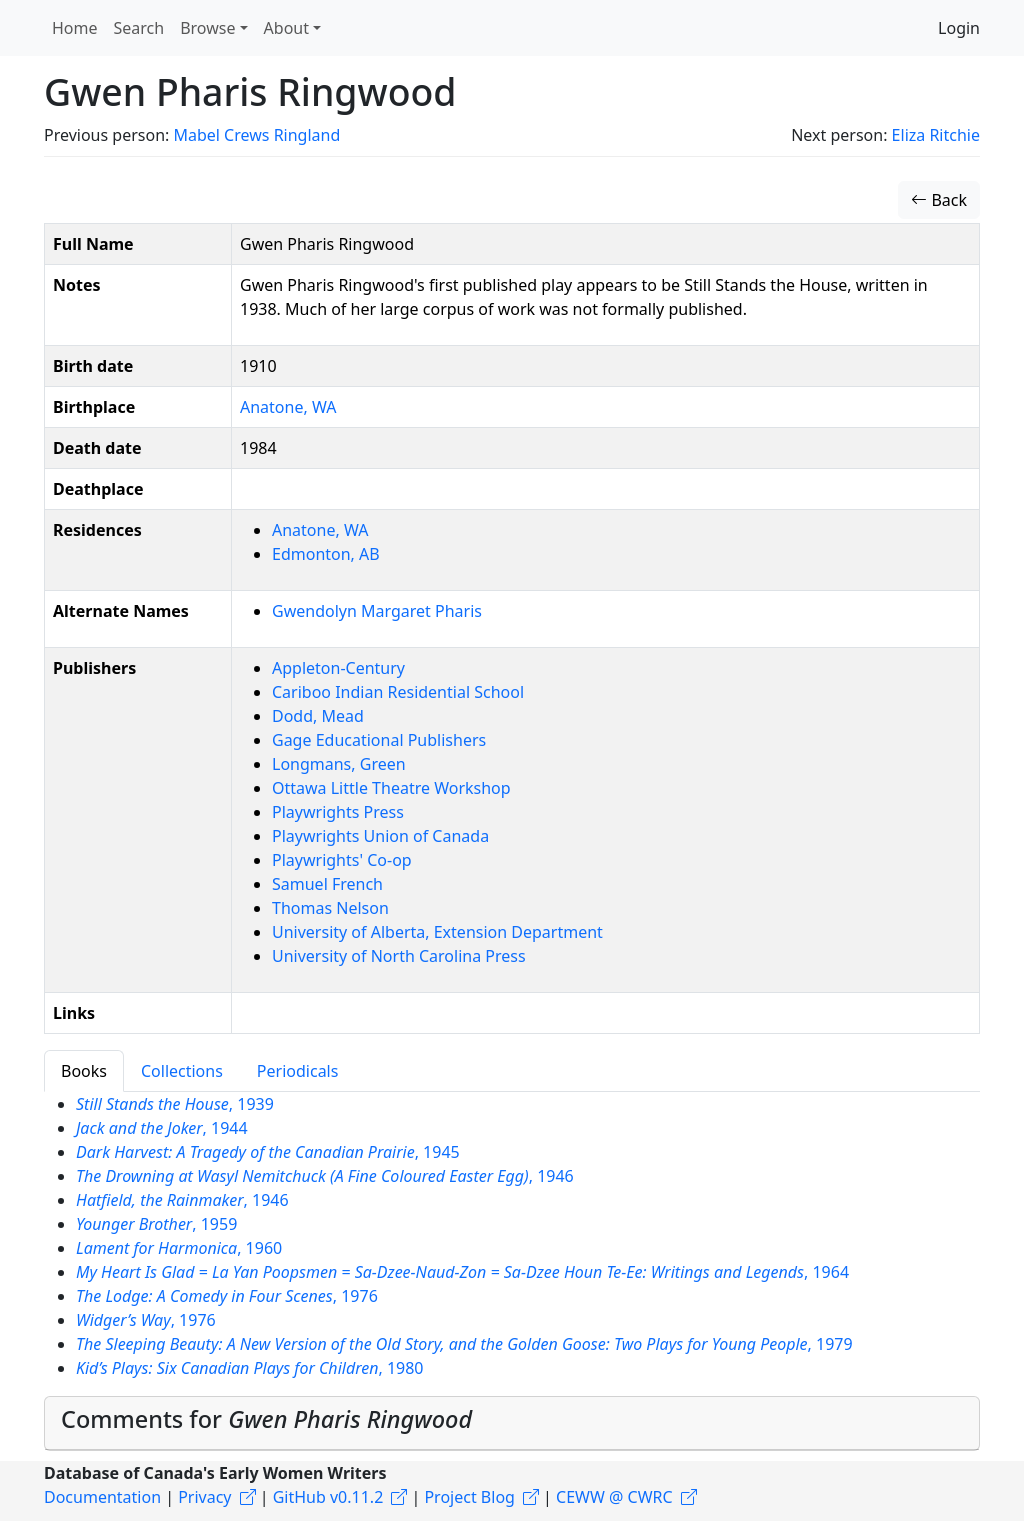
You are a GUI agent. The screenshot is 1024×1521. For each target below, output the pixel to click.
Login (959, 28)
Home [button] (75, 28)
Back (939, 200)
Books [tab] (84, 1071)
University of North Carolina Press (399, 956)
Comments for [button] (266, 1419)
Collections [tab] (182, 1071)
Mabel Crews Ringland (256, 135)
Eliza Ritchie (936, 135)
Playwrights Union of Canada (380, 836)
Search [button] (139, 28)
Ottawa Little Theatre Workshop (391, 788)
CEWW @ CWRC (614, 1497)
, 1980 (250, 1368)
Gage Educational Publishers (379, 740)
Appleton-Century (338, 668)
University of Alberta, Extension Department (437, 932)
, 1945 (268, 1152)
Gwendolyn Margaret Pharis (377, 611)
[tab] (512, 1423)
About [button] (286, 28)
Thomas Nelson (330, 908)
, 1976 (227, 1296)
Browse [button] (207, 28)
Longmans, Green (339, 764)
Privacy (204, 1497)
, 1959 (156, 1224)
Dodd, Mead (318, 716)
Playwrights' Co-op (342, 860)
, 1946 (325, 1176)
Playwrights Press (338, 812)
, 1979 (464, 1344)
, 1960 (179, 1248)
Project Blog (469, 1497)
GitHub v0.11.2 (328, 1497)
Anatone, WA (288, 407)
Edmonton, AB (326, 554)
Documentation (102, 1497)
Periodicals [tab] (298, 1071)
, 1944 (162, 1128)
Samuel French (327, 884)
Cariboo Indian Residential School (398, 692)
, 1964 (462, 1272)
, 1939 (175, 1104)
